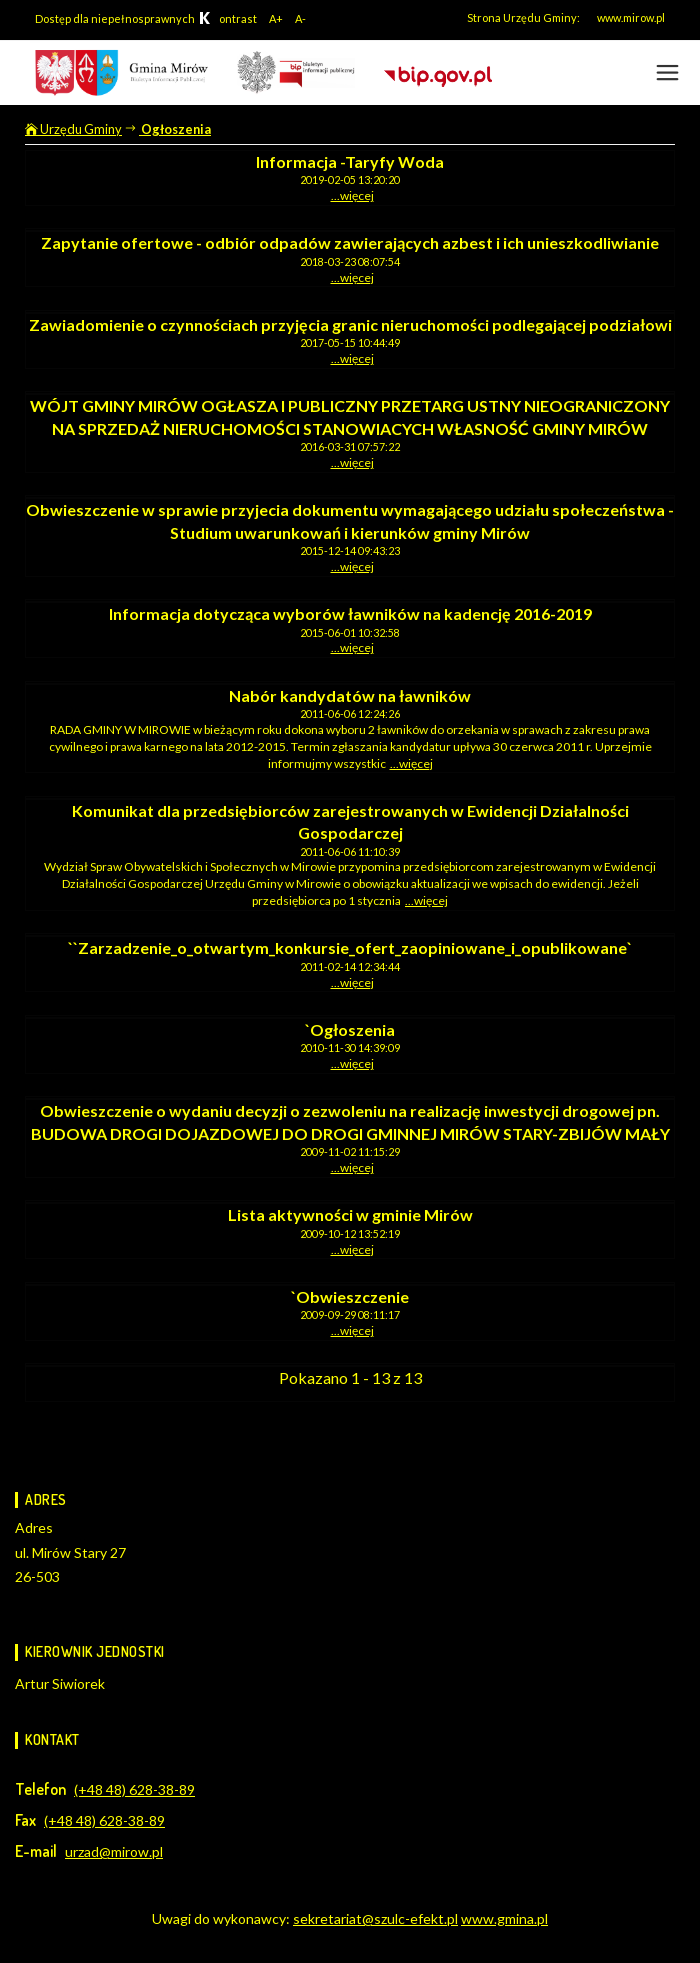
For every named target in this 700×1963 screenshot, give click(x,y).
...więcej (352, 195)
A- (300, 18)
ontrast (227, 18)
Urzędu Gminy (73, 129)
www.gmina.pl (504, 1918)
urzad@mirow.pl (114, 1851)
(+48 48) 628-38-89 (134, 1789)
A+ (276, 18)
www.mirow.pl (631, 17)
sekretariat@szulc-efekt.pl (375, 1918)
